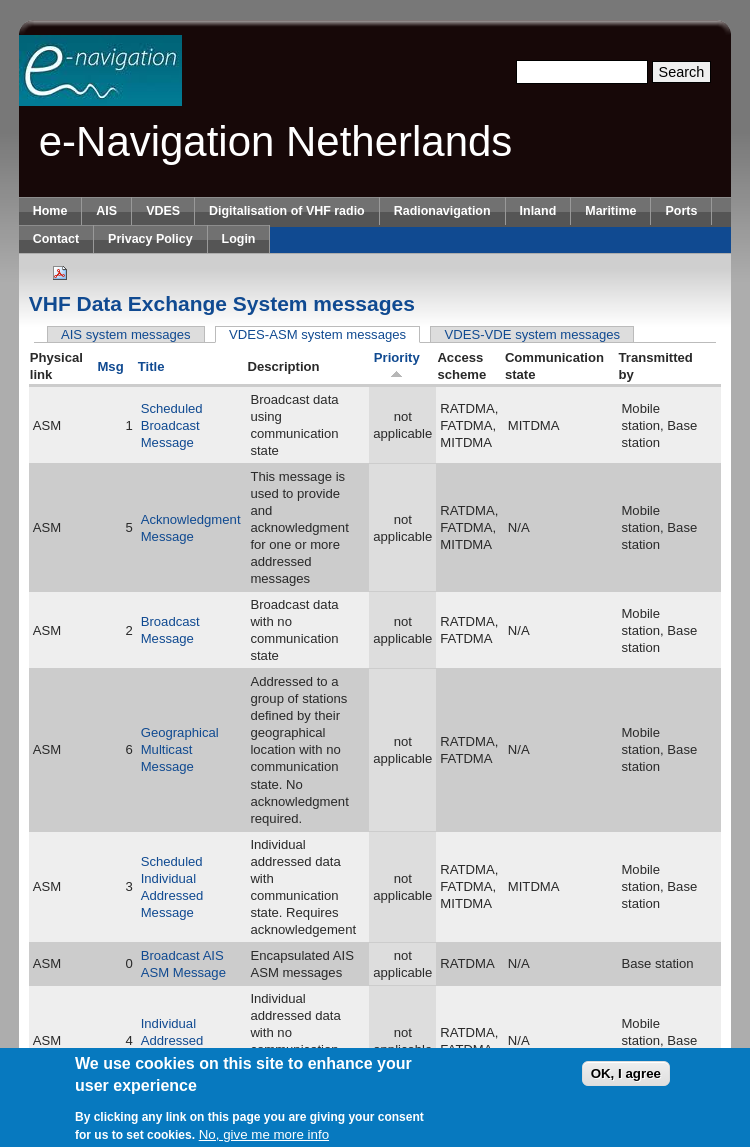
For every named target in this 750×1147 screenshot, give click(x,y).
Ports (681, 211)
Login (239, 239)
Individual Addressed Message (172, 1040)
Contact (56, 239)
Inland (538, 211)
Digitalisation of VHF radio (287, 211)
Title (151, 366)
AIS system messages (126, 334)
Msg (110, 366)
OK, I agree (626, 1077)
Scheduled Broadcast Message (172, 425)
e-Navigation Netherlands (276, 141)
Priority (397, 364)
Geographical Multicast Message (180, 749)
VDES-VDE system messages (533, 334)
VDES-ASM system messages (324, 334)
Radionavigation (442, 211)
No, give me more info (264, 1137)
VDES (163, 211)
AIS (106, 211)
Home (50, 211)
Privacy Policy (150, 239)
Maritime (610, 211)
